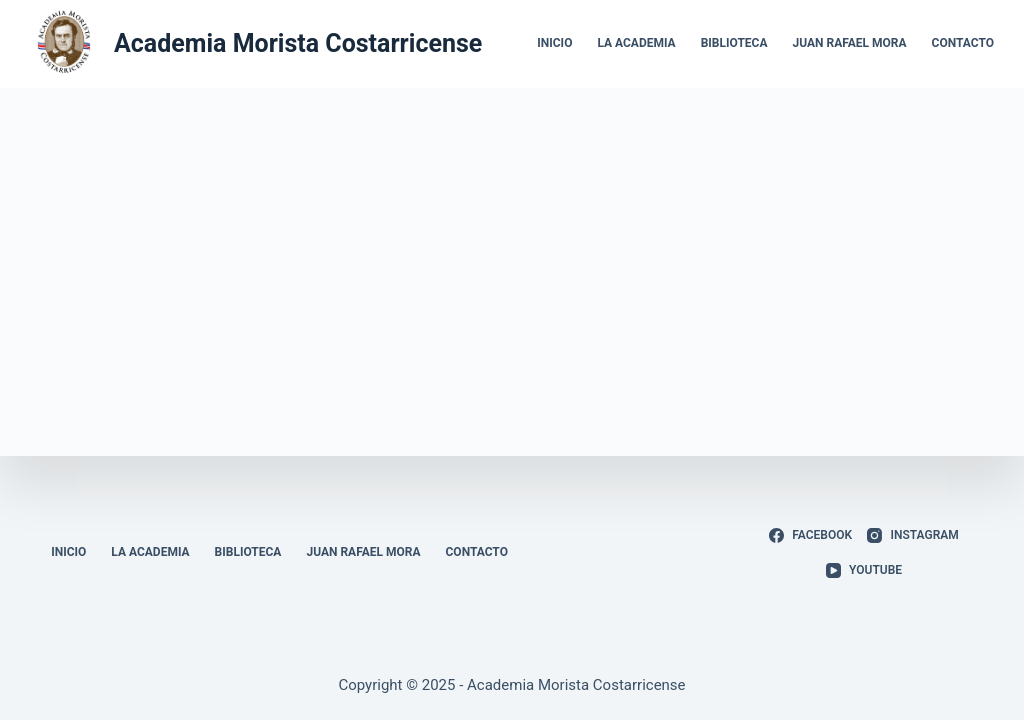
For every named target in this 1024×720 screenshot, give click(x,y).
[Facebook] (810, 536)
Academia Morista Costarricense (298, 43)
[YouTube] (864, 571)
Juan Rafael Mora (850, 43)
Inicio (554, 43)
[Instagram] (913, 536)
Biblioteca (734, 43)
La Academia (636, 43)
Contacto (963, 43)
